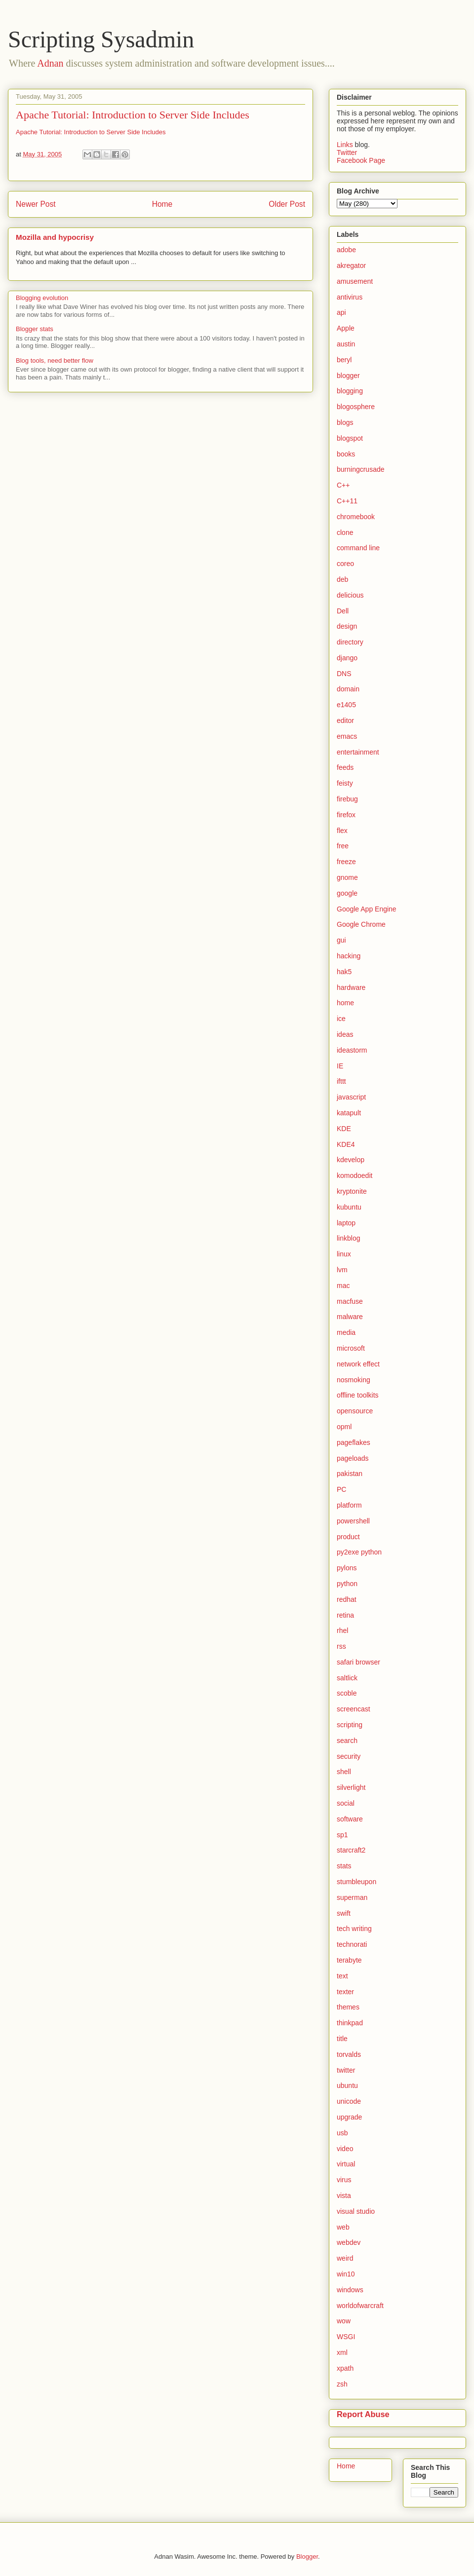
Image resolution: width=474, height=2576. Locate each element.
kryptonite (352, 1191)
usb (342, 2133)
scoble (346, 1693)
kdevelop (350, 1160)
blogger (348, 375)
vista (344, 2195)
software (350, 1819)
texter (345, 1992)
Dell (343, 611)
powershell (353, 1521)
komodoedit (354, 1175)
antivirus (349, 297)
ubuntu (347, 2085)
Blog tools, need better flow (54, 360)
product (348, 1537)
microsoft (351, 1348)
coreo (345, 564)
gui (341, 940)
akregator (351, 265)
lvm (342, 1270)
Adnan (50, 63)
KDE (344, 1129)
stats (344, 1866)
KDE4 (346, 1144)
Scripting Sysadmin (101, 39)
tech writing (354, 1928)
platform (349, 1505)
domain (348, 689)
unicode (349, 2101)
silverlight (351, 1787)
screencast (353, 1709)
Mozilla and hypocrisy (55, 237)
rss (341, 1646)
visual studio (356, 2211)
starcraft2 (351, 1850)
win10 (346, 2274)
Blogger (307, 2556)
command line (358, 548)
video (345, 2149)
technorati (352, 1944)
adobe (346, 250)
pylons (346, 1568)
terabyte (349, 1960)
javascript (351, 1097)
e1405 (346, 705)
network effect (358, 1364)
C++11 (347, 501)
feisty (345, 783)
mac (343, 1285)
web (343, 2227)
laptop (346, 1223)
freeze (346, 862)
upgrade (349, 2117)
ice (341, 1019)
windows (350, 2290)
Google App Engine (366, 909)
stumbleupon (356, 1882)
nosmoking (353, 1380)
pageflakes (353, 1442)
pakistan (349, 1473)
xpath (345, 2368)
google (347, 893)
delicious (350, 595)
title (342, 2039)
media (346, 1332)
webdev (348, 2242)
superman (352, 1897)
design (347, 626)
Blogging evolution (42, 298)
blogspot (350, 438)
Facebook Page (361, 160)
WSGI (346, 2337)
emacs (347, 736)
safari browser (358, 1662)
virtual (346, 2164)
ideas (345, 1034)
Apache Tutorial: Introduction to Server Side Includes (132, 115)
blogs (345, 422)
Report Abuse (363, 2414)
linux (344, 1254)
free (343, 846)
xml (342, 2352)
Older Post (287, 204)
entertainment (358, 752)
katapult (349, 1113)
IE (340, 1066)
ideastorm (352, 1050)
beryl (344, 360)
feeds (345, 767)
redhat (346, 1599)
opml (344, 1427)
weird (345, 2258)
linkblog (348, 1238)
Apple (346, 328)
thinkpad (350, 2023)
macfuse (350, 1301)
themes (348, 2007)
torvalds (349, 2054)
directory (350, 642)
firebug (347, 799)
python (347, 1584)
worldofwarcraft (360, 2306)
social (346, 1803)
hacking (348, 956)
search (347, 1740)
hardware (351, 987)
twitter (346, 2070)
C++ (343, 485)
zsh (342, 2384)
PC (341, 1489)
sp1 (342, 1835)
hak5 (344, 972)
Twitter (347, 152)
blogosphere (356, 407)
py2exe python (359, 1552)
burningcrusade (361, 469)
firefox (346, 815)
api (341, 312)
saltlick (347, 1678)
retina (345, 1615)
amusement (355, 281)
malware (350, 1317)
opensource (355, 1411)
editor (345, 720)
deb (342, 579)
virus (344, 2180)
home (345, 1003)
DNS (344, 674)
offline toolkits (358, 1395)
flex (342, 830)
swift (344, 1913)
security (348, 1756)
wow (344, 2321)
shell (344, 1772)
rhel (342, 1630)
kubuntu (349, 1207)
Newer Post (36, 204)
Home (162, 204)
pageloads (353, 1458)
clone (345, 532)
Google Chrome (361, 924)
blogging (350, 391)
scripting (349, 1725)
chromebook (356, 517)
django (347, 658)
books (346, 454)
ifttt (341, 1081)
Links (346, 145)
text (342, 1976)
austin (346, 344)
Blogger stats (34, 329)
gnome (347, 877)
